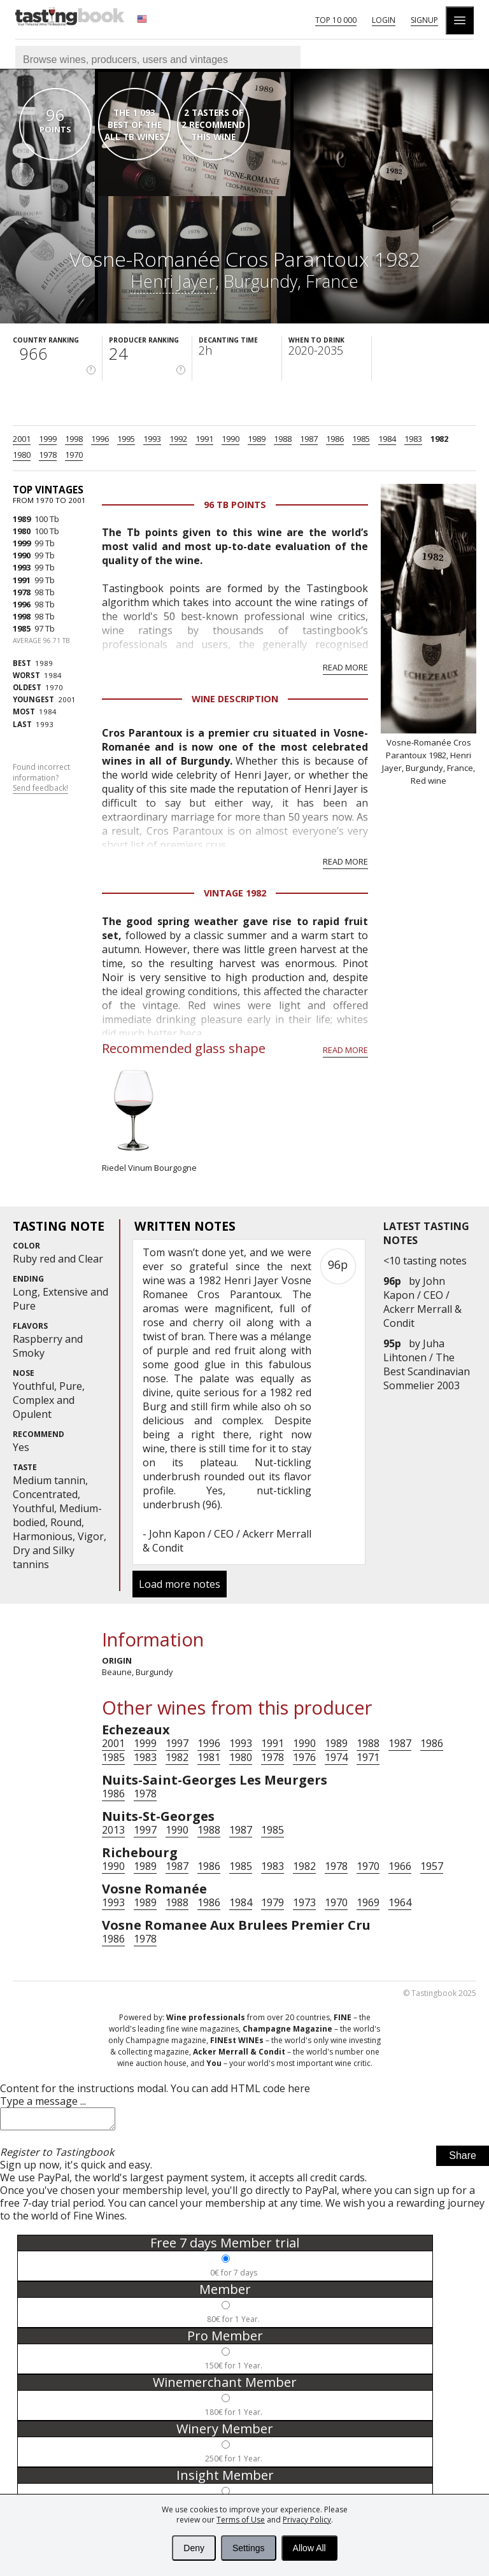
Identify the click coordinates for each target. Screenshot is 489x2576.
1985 (361, 438)
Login (383, 20)
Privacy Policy (307, 2519)
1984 (387, 438)
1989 (257, 438)
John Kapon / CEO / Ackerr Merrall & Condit (422, 1302)
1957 (431, 1866)
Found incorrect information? (41, 778)
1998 (74, 438)
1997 (177, 1743)
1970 (74, 454)
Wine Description (235, 699)
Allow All (309, 2548)
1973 (304, 1902)
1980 (22, 454)
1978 (48, 454)
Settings (248, 2548)
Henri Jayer (173, 281)
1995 (126, 438)
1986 (335, 438)
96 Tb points (235, 505)
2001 (22, 438)
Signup (424, 20)
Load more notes (179, 1584)
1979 (272, 1902)
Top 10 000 (336, 20)
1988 (283, 438)
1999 (48, 438)
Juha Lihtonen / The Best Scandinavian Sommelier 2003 (426, 1364)
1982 (439, 438)
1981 (208, 1757)
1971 (368, 1757)
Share (462, 2159)
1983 (413, 438)
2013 (113, 1830)
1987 (309, 438)
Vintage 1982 (235, 893)
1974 (336, 1757)
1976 (304, 1757)
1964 (399, 1902)
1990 (230, 438)
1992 (178, 438)
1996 (100, 438)
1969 (368, 1902)
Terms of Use (240, 2519)
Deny (193, 2548)
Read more (345, 667)
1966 (399, 1866)
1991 (204, 438)
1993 (152, 438)
